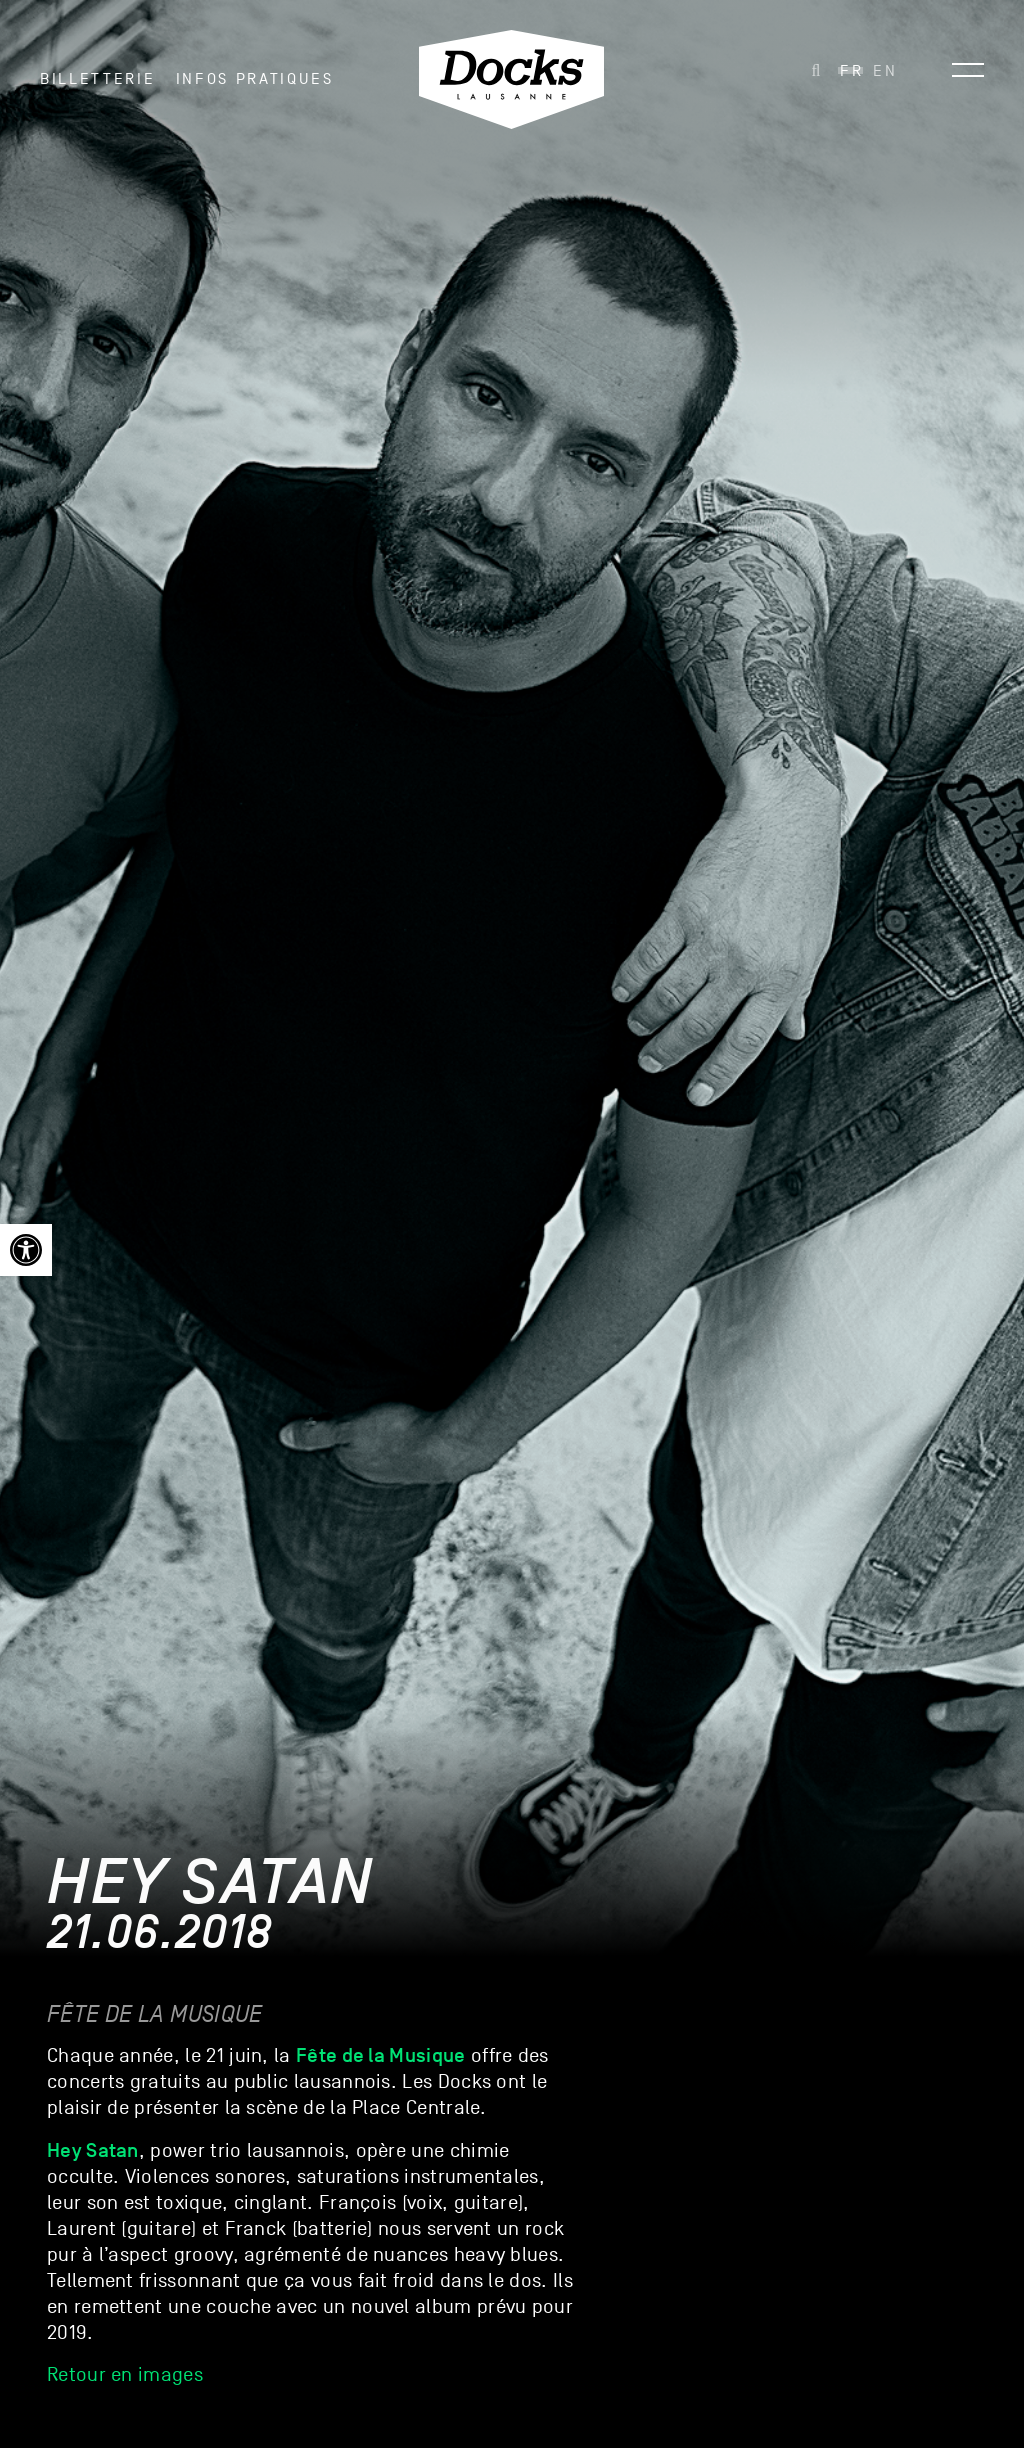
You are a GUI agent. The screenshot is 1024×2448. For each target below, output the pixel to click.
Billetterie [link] (97, 79)
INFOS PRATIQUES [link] (255, 79)
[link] (26, 1250)
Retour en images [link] (125, 2375)
